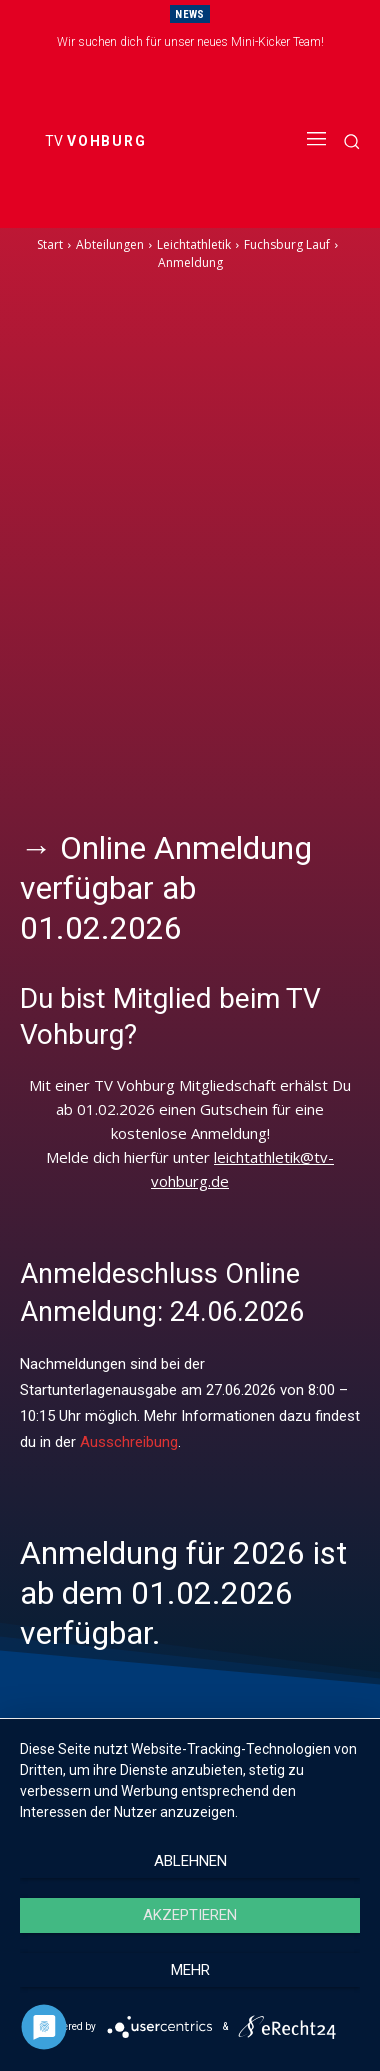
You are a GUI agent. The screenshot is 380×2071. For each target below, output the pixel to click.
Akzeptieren (190, 1915)
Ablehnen (190, 1861)
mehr (190, 1970)
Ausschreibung (129, 1442)
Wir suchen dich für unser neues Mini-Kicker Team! (190, 42)
